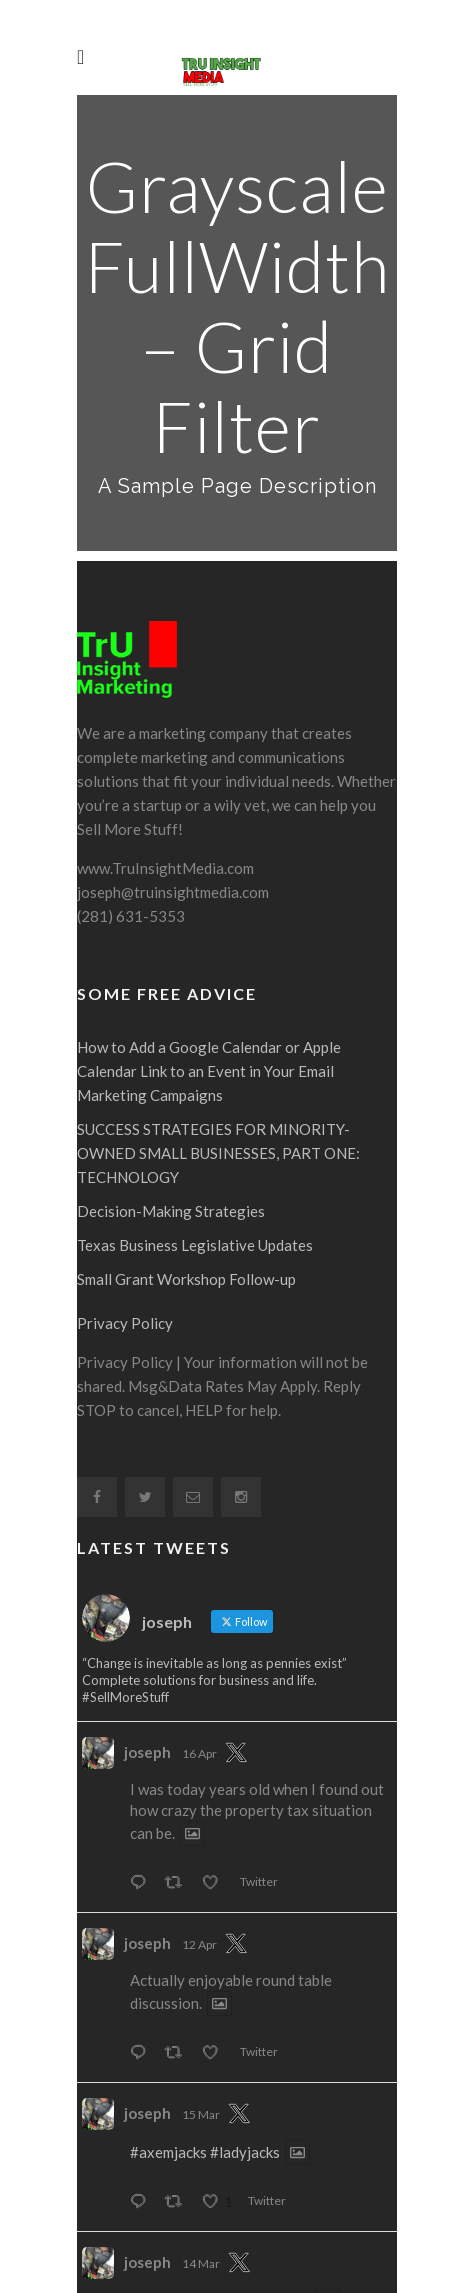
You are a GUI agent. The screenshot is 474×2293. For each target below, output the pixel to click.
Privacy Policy (125, 1210)
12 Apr (199, 1831)
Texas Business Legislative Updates (195, 1132)
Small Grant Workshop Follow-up (186, 1166)
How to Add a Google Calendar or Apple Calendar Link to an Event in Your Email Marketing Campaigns (209, 958)
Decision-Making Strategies (171, 1098)
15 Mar (201, 2001)
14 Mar (201, 2150)
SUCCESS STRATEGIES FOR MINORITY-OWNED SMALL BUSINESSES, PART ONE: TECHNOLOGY (218, 1040)
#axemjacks (168, 2039)
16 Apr (199, 1640)
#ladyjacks (245, 2039)
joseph (147, 1639)
